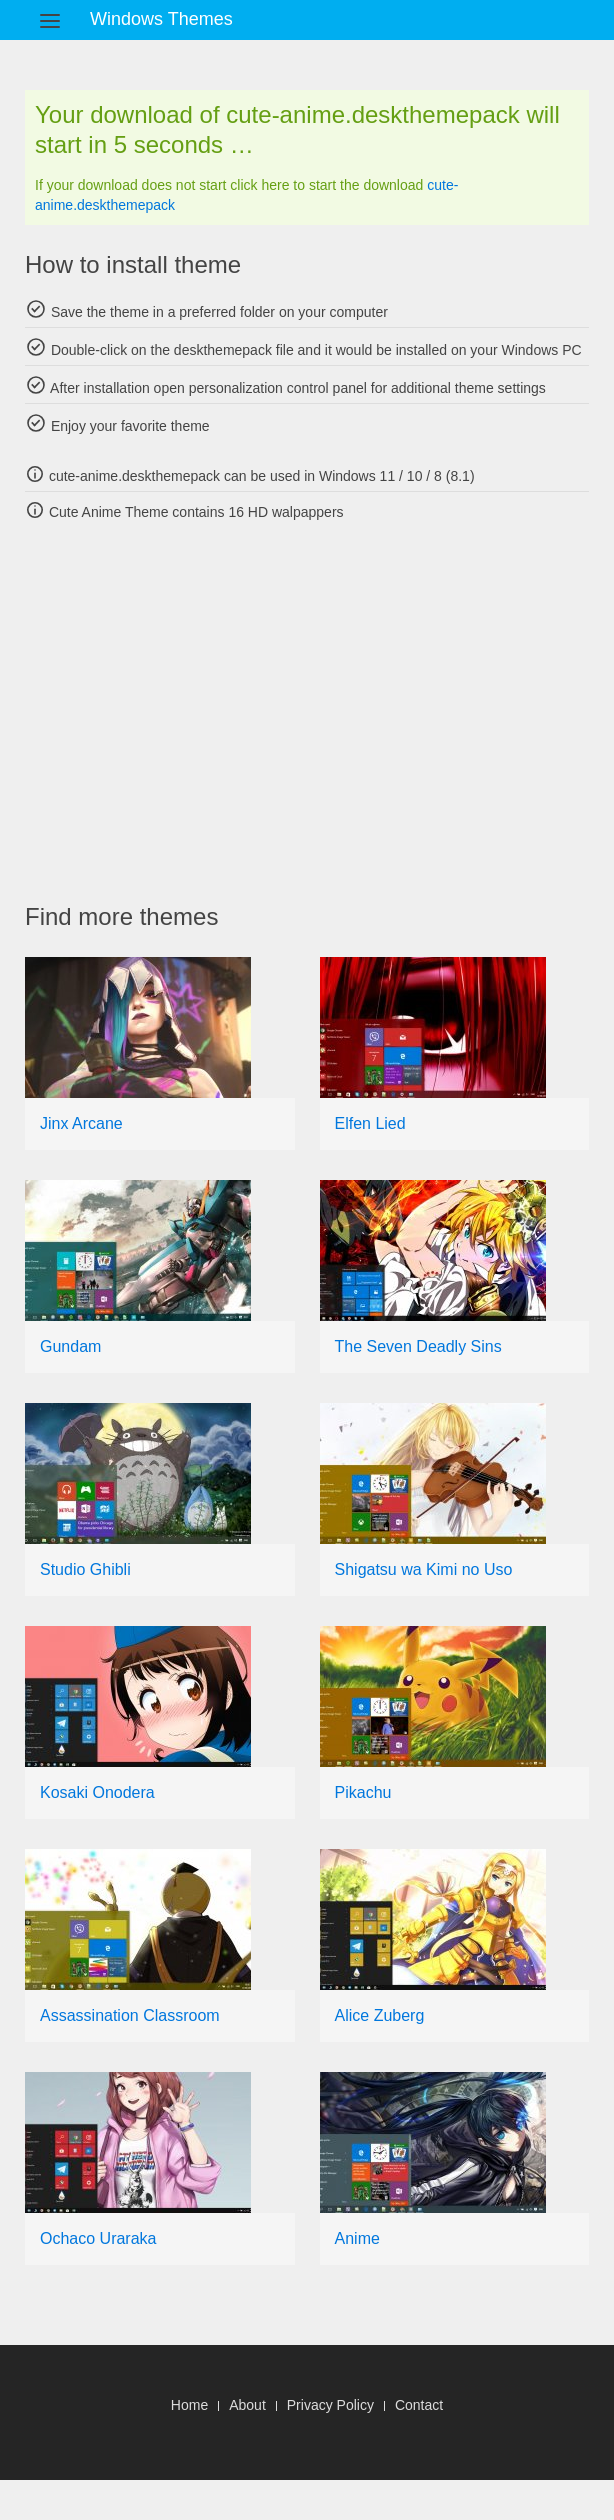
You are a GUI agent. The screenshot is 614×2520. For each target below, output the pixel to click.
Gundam (70, 1346)
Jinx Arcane (81, 1123)
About (247, 2405)
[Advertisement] (319, 712)
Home (189, 2405)
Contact (419, 2405)
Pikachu (363, 1792)
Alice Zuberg (380, 2015)
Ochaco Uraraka (98, 2238)
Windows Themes (161, 19)
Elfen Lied (370, 1123)
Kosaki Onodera (97, 1792)
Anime (357, 2238)
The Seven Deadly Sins (418, 1346)
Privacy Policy (330, 2405)
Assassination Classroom (130, 2015)
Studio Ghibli (85, 1569)
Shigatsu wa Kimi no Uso (424, 1569)
